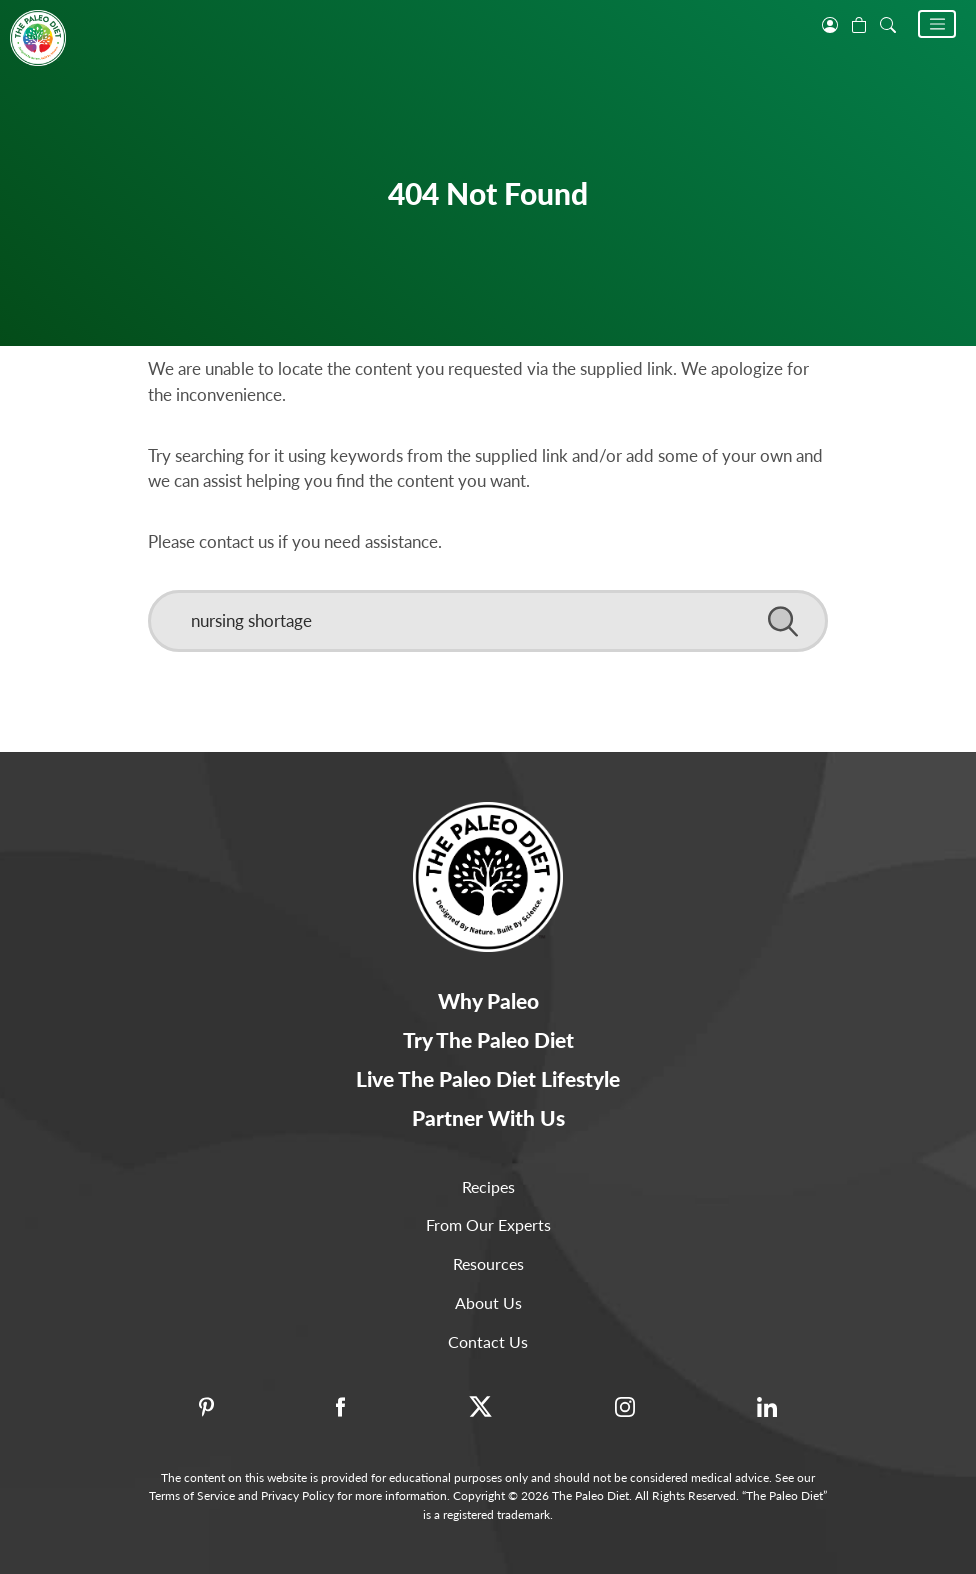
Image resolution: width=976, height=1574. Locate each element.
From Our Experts (488, 1224)
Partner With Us (488, 1117)
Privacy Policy (297, 1495)
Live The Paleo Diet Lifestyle (488, 1078)
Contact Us (488, 1341)
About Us (488, 1302)
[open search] (888, 23)
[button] (937, 24)
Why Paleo (488, 1000)
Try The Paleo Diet (488, 1039)
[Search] (488, 621)
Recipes (488, 1186)
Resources (488, 1263)
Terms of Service (192, 1495)
